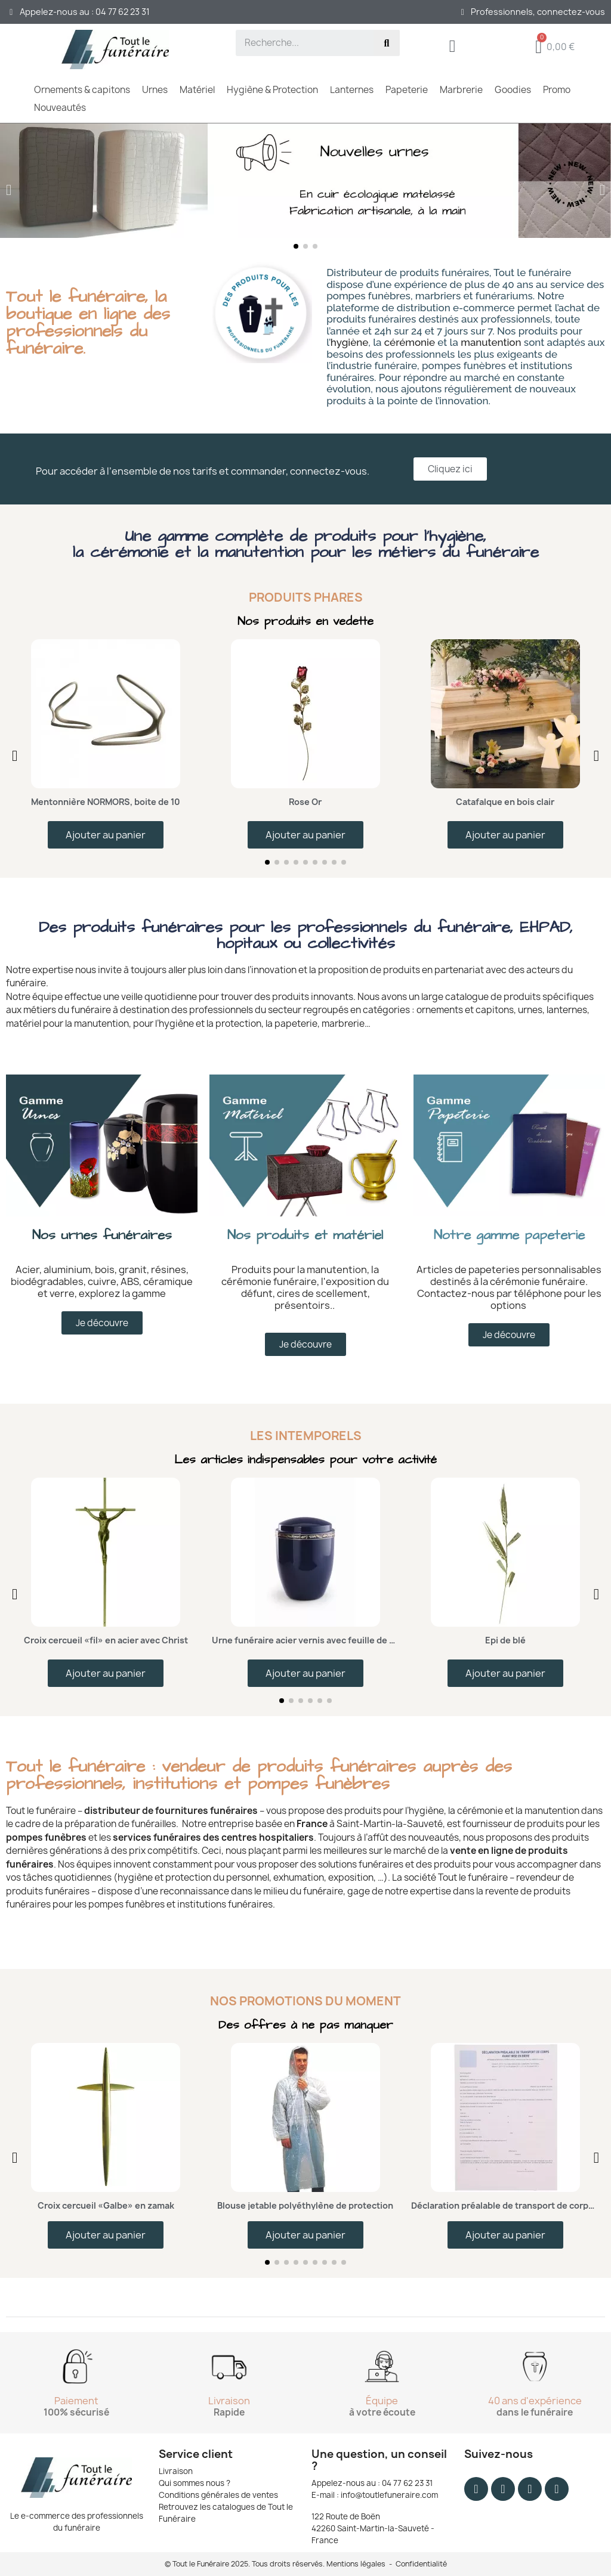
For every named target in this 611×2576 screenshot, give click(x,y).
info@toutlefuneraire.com (389, 2495)
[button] (8, 189)
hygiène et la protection (210, 1023)
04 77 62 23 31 (407, 2483)
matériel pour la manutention (67, 1023)
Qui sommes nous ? (194, 2483)
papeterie (295, 1023)
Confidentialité (421, 2564)
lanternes (567, 1010)
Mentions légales (355, 2564)
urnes (530, 1010)
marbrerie (343, 1023)
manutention (491, 342)
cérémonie (409, 342)
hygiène (349, 342)
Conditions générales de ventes (218, 2495)
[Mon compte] (452, 46)
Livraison (176, 2471)
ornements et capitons (465, 1010)
